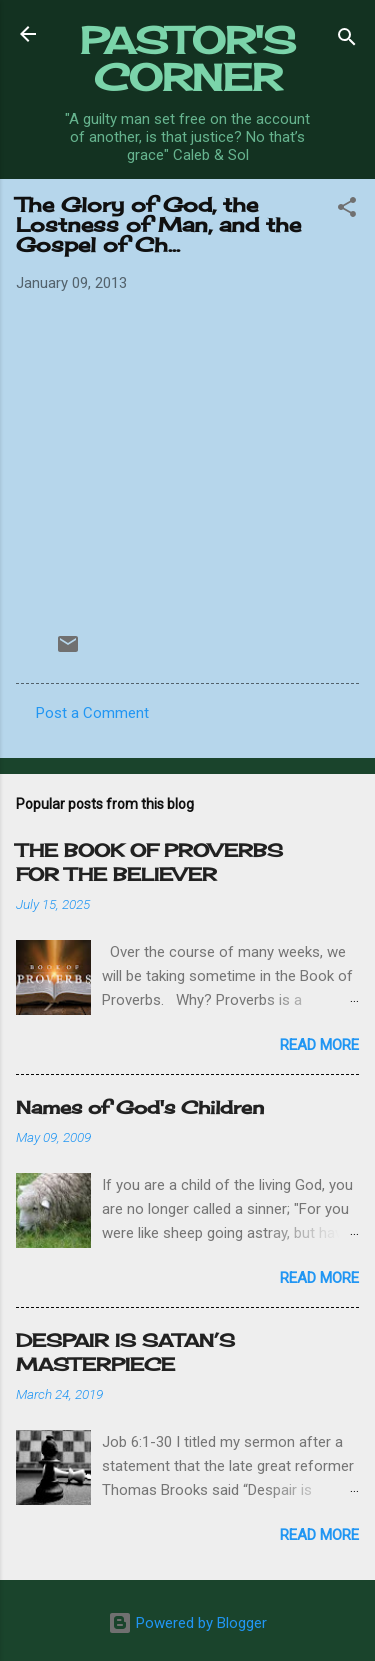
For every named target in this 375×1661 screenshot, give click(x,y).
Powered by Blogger (187, 1623)
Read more (319, 1045)
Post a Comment (92, 713)
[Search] (347, 40)
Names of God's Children (140, 1107)
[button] (347, 210)
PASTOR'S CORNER (188, 58)
